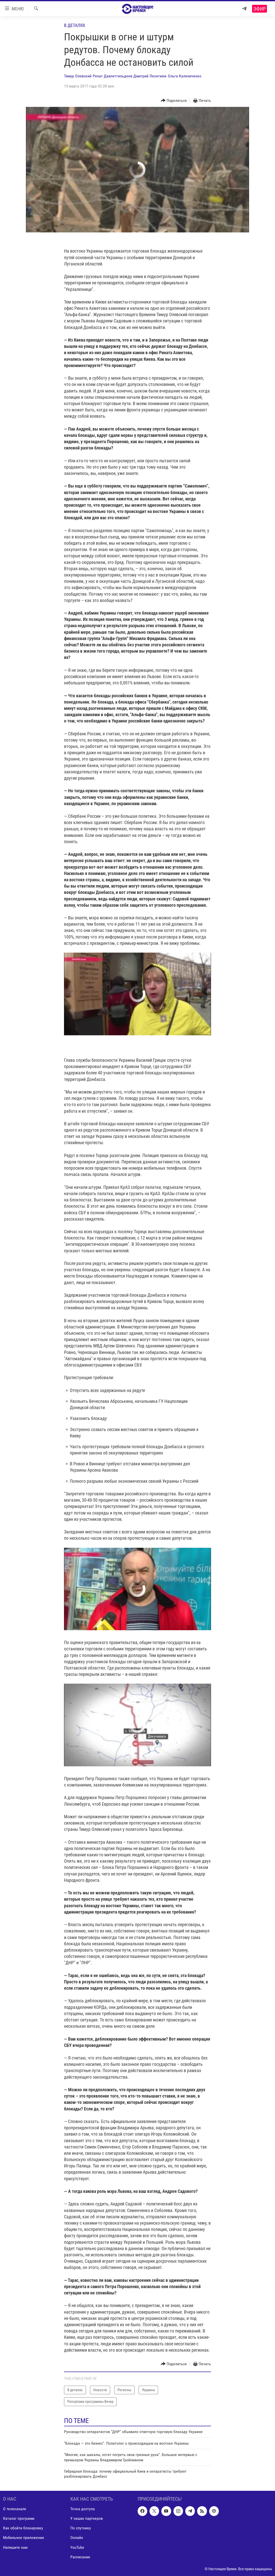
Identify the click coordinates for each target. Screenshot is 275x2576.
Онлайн (76, 2537)
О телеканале (14, 2508)
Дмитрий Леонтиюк (150, 76)
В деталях (74, 25)
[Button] (174, 100)
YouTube (77, 2547)
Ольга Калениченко (184, 76)
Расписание (80, 2556)
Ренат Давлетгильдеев (112, 76)
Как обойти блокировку (23, 2528)
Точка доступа (82, 2508)
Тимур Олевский (77, 76)
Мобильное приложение (23, 2537)
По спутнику (80, 2528)
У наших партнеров (86, 2518)
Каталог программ (18, 2518)
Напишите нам (15, 2547)
